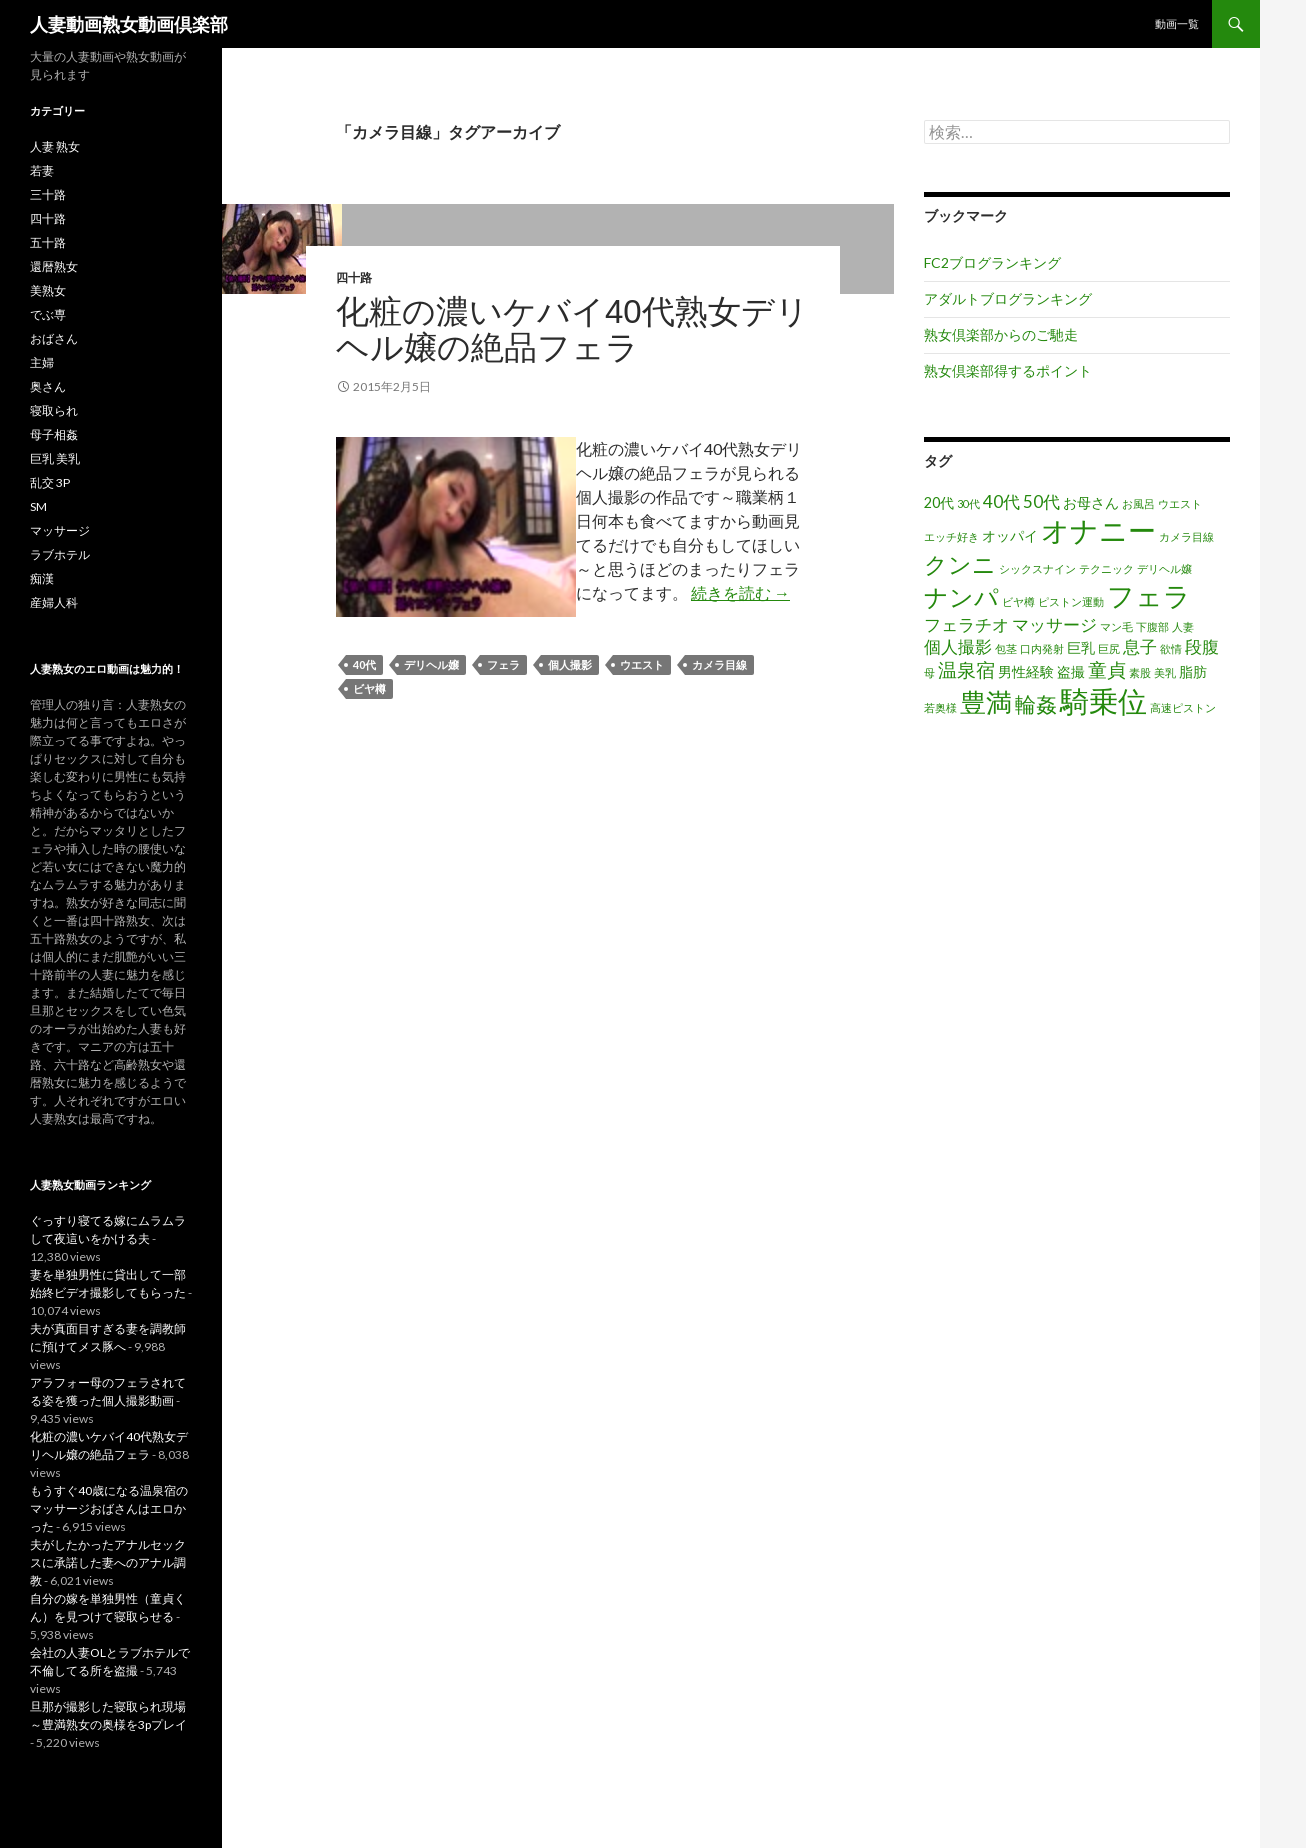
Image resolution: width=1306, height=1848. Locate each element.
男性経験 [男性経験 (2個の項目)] (1026, 671)
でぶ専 (48, 314)
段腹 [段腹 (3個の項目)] (1202, 646)
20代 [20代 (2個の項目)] (939, 502)
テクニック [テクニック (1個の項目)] (1106, 568)
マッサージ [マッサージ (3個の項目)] (1054, 624)
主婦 (42, 362)
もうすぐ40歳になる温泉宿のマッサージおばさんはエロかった (109, 1508)
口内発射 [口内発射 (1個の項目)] (1042, 648)
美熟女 (48, 290)
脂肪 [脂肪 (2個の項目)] (1193, 671)
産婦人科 (54, 602)
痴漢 (42, 578)
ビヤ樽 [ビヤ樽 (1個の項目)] (1018, 601)
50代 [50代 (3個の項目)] (1041, 501)
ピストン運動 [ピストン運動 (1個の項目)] (1071, 601)
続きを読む (740, 592)
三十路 (48, 194)
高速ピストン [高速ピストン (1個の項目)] (1183, 707)
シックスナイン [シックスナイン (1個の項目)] (1037, 568)
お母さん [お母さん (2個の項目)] (1091, 502)
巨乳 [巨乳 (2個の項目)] (1081, 647)
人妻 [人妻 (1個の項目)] (1183, 626)
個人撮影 (570, 664)
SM (38, 506)
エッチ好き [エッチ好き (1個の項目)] (951, 536)
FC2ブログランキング (992, 262)
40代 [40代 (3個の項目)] (1001, 501)
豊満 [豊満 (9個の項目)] (986, 702)
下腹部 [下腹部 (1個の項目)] (1152, 626)
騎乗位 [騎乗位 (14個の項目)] (1103, 700)
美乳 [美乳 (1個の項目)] (1165, 672)
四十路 (354, 277)
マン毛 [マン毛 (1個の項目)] (1116, 626)
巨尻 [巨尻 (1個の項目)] (1109, 648)
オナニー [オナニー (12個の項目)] (1098, 530)
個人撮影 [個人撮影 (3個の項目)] (958, 646)
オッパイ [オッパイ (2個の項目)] (1010, 535)
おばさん (54, 338)
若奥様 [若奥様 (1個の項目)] (940, 707)
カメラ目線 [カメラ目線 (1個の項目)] (1186, 536)
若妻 (42, 170)
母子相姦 (54, 434)
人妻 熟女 (55, 146)
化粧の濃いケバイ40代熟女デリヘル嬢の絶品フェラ (572, 329)
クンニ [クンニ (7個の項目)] (960, 564)
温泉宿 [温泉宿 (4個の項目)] (966, 669)
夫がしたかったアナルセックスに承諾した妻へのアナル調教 (108, 1562)
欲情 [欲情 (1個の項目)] (1171, 648)
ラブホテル (60, 554)
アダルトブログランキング (1008, 298)
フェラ (503, 664)
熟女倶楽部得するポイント (1008, 370)
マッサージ (60, 530)
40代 (364, 664)
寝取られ (54, 410)
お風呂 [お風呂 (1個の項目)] (1138, 503)
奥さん (48, 386)
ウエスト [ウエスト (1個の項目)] (1180, 503)
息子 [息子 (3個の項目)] (1140, 646)
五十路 (48, 242)
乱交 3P (50, 482)
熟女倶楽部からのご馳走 (1001, 334)
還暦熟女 (54, 266)
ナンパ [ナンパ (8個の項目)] (961, 596)
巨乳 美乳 (55, 458)
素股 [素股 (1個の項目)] (1140, 672)
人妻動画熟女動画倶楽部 (129, 24)
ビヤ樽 (369, 688)
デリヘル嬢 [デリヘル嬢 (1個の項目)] (1164, 568)
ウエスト (642, 664)
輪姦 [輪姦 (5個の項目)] (1036, 703)
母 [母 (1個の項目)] (929, 672)
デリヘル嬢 (431, 664)
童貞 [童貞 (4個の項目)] (1107, 669)
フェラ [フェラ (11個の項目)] (1149, 595)
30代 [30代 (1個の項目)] (968, 503)
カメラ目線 (719, 664)
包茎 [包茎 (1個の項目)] (1006, 648)
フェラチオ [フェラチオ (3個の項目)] (966, 624)
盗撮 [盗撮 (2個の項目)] (1071, 671)
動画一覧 (1177, 23)
